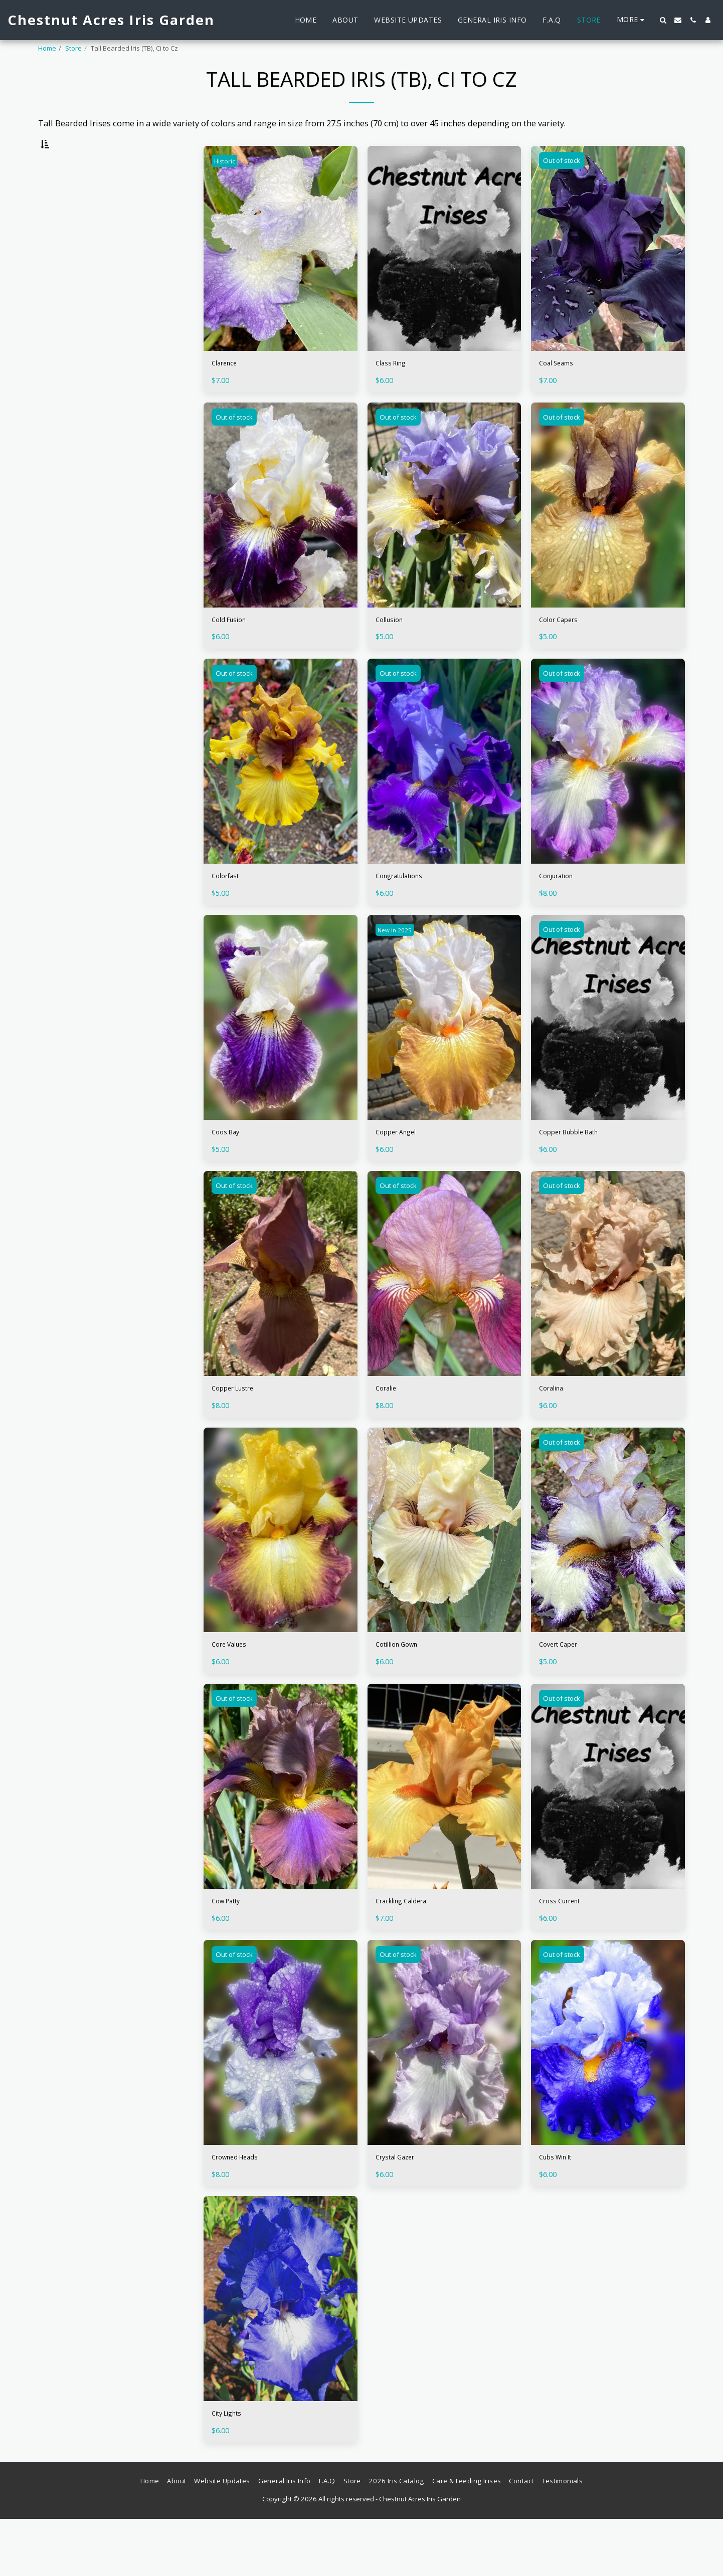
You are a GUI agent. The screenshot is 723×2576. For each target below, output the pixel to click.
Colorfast (229, 910)
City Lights (232, 2468)
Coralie (389, 1430)
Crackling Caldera (410, 1949)
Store (73, 48)
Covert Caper (564, 1689)
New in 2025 (399, 965)
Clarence (228, 391)
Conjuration (562, 910)
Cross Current (566, 1949)
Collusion (394, 650)
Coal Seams (561, 391)
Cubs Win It (561, 2209)
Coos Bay (229, 1170)
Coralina (555, 1430)
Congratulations (407, 910)
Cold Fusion (235, 650)
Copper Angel (402, 1170)
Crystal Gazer (401, 2209)
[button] (663, 20)
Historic (227, 186)
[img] (280, 274)
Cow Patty (231, 1949)
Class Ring (395, 391)
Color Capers (564, 650)
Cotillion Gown (404, 1689)
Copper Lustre (239, 1430)
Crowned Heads (242, 2209)
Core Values (235, 1689)
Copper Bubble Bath (578, 1170)
